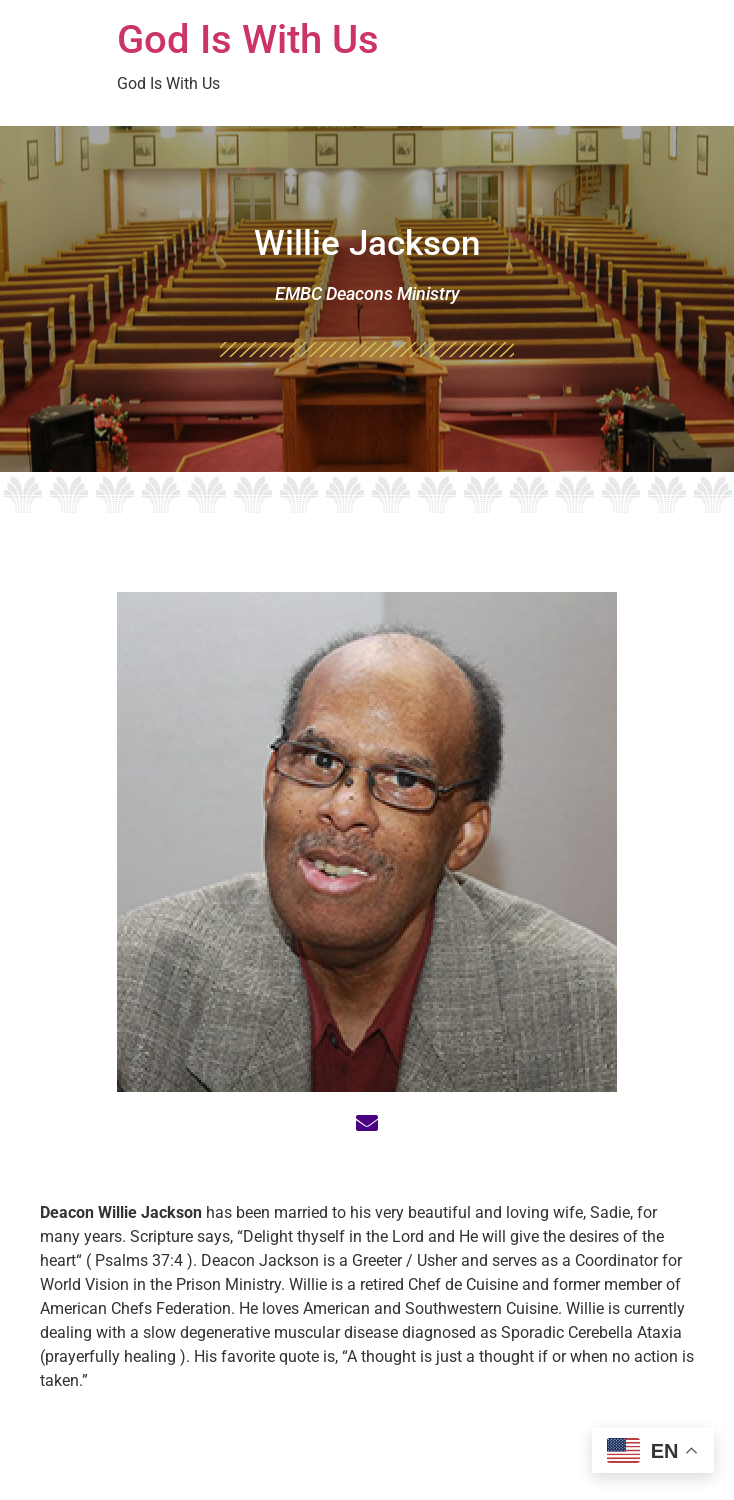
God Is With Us (248, 39)
